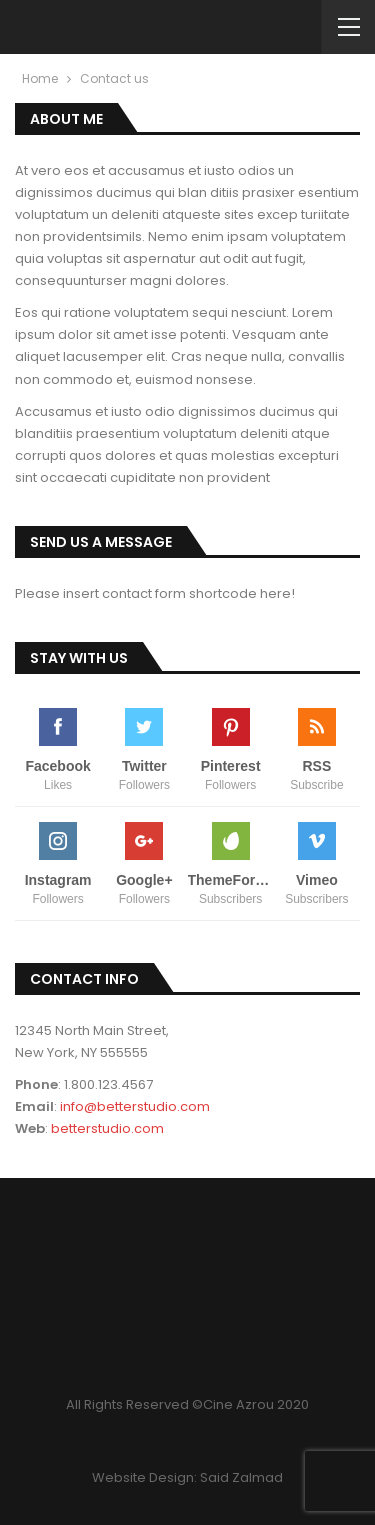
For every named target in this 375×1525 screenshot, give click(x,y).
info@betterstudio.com (135, 1106)
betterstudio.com (107, 1128)
